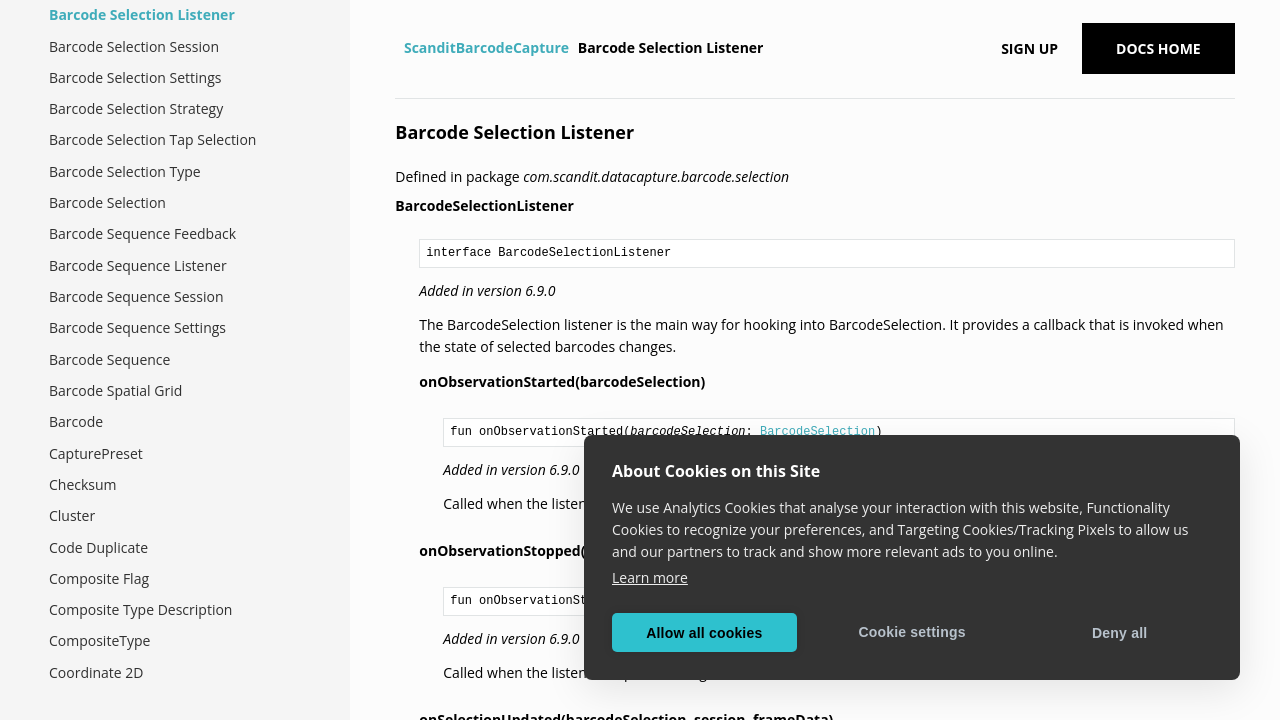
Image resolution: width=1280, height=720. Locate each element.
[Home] (397, 48)
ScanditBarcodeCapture (486, 47)
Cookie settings (911, 632)
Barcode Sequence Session (136, 296)
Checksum (83, 484)
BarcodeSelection (817, 432)
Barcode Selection (107, 202)
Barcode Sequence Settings (137, 327)
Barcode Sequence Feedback (142, 233)
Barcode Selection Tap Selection (152, 139)
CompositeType (99, 640)
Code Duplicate (98, 547)
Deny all (1119, 633)
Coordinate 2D (96, 672)
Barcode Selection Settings (135, 77)
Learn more (650, 577)
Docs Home (1158, 48)
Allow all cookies (704, 633)
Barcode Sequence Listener (138, 265)
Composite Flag (99, 578)
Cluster (72, 515)
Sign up (1029, 48)
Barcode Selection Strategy (136, 108)
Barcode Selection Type (125, 171)
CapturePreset (96, 453)
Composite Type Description (140, 609)
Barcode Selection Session (134, 46)
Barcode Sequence (109, 359)
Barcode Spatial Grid (115, 390)
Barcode (76, 421)
